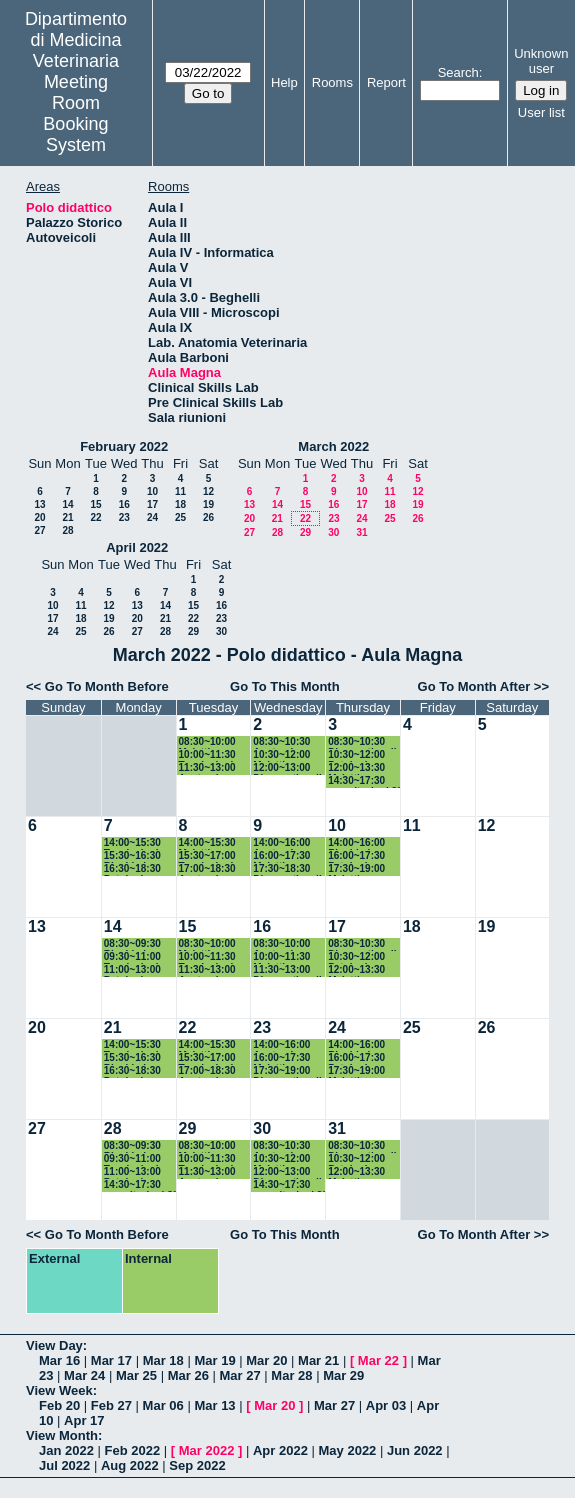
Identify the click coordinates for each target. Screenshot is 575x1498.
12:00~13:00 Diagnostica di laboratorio (287, 768)
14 (67, 504)
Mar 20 (266, 1360)
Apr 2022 (280, 1450)
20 (39, 517)
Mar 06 (163, 1405)
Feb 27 (111, 1405)
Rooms (332, 82)
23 (124, 517)
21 (67, 517)
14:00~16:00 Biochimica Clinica (356, 843)
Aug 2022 (130, 1465)
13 (39, 504)
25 (180, 517)
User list (541, 112)
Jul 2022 (64, 1465)
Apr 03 (386, 1405)
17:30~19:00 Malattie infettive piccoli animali (364, 869)
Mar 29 (343, 1375)
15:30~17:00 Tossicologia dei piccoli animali (209, 856)
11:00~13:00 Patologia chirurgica (132, 970)
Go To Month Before (107, 686)
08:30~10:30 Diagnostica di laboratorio (362, 742)
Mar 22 (378, 1360)
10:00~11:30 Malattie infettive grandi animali (289, 957)
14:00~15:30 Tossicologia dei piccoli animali (134, 843)
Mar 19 (214, 1360)
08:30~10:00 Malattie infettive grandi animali (215, 742)
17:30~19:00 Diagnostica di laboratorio (287, 1071)
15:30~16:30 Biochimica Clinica (132, 856)
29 (305, 532)
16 (124, 504)
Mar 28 (291, 1375)
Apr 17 (84, 1420)
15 (95, 504)
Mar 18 (163, 1360)
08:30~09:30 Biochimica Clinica (132, 944)
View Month (62, 1435)
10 (152, 491)
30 (333, 532)
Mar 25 (136, 1375)
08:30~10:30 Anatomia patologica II (282, 742)
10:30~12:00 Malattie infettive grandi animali (289, 755)
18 (180, 504)
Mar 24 (84, 1375)
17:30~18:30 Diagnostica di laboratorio (287, 869)
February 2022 (124, 446)
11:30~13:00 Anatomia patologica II (208, 768)
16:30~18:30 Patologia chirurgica (132, 869)
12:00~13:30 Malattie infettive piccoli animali (364, 768)
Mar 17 (111, 1360)
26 (208, 517)
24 (152, 517)
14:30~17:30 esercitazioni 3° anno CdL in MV (364, 781)
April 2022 (137, 547)
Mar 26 (188, 1375)
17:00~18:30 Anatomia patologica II (208, 869)
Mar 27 (240, 1375)
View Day (54, 1345)
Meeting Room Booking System (75, 113)
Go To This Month (285, 686)
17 (152, 504)
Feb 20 (59, 1405)
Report (386, 82)
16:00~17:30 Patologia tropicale (356, 856)
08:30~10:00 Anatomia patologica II (282, 944)
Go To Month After (474, 686)
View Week (59, 1390)
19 (208, 504)
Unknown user (541, 61)
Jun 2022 (415, 1450)
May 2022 (348, 1450)
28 (67, 530)
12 (208, 491)
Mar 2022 (207, 1450)
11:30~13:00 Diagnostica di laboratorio (287, 970)
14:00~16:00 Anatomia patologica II (282, 843)
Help (284, 82)
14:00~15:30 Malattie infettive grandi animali (215, 843)
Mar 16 (59, 1360)
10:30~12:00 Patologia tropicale (356, 755)
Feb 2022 (133, 1450)
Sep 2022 (197, 1465)
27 (39, 530)
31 (361, 532)
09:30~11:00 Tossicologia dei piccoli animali (134, 957)
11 (180, 491)
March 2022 (333, 446)
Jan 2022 (66, 1450)
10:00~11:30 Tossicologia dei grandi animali (209, 1159)
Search (458, 72)
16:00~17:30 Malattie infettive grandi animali (289, 856)
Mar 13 (214, 1405)
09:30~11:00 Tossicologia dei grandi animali (134, 1159)
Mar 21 (318, 1360)
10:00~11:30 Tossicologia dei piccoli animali (209, 755)
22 (95, 517)
